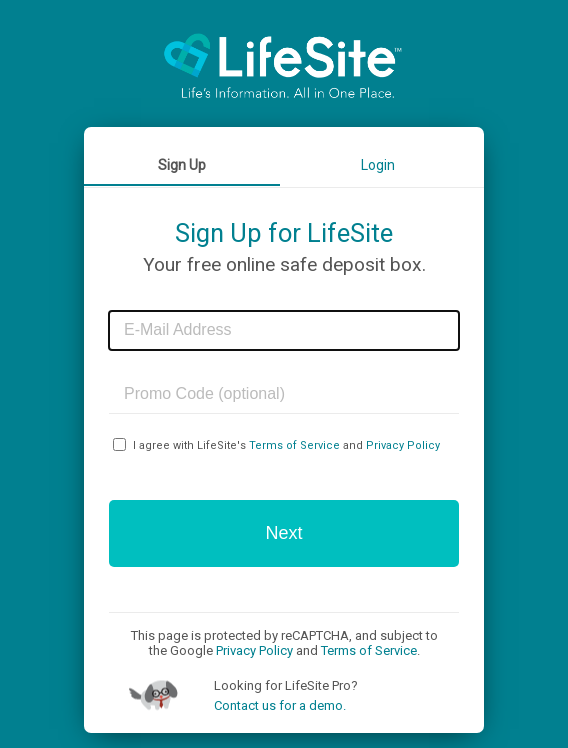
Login (378, 165)
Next (283, 533)
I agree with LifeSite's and (286, 445)
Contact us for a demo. (280, 705)
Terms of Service (294, 445)
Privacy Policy (403, 445)
